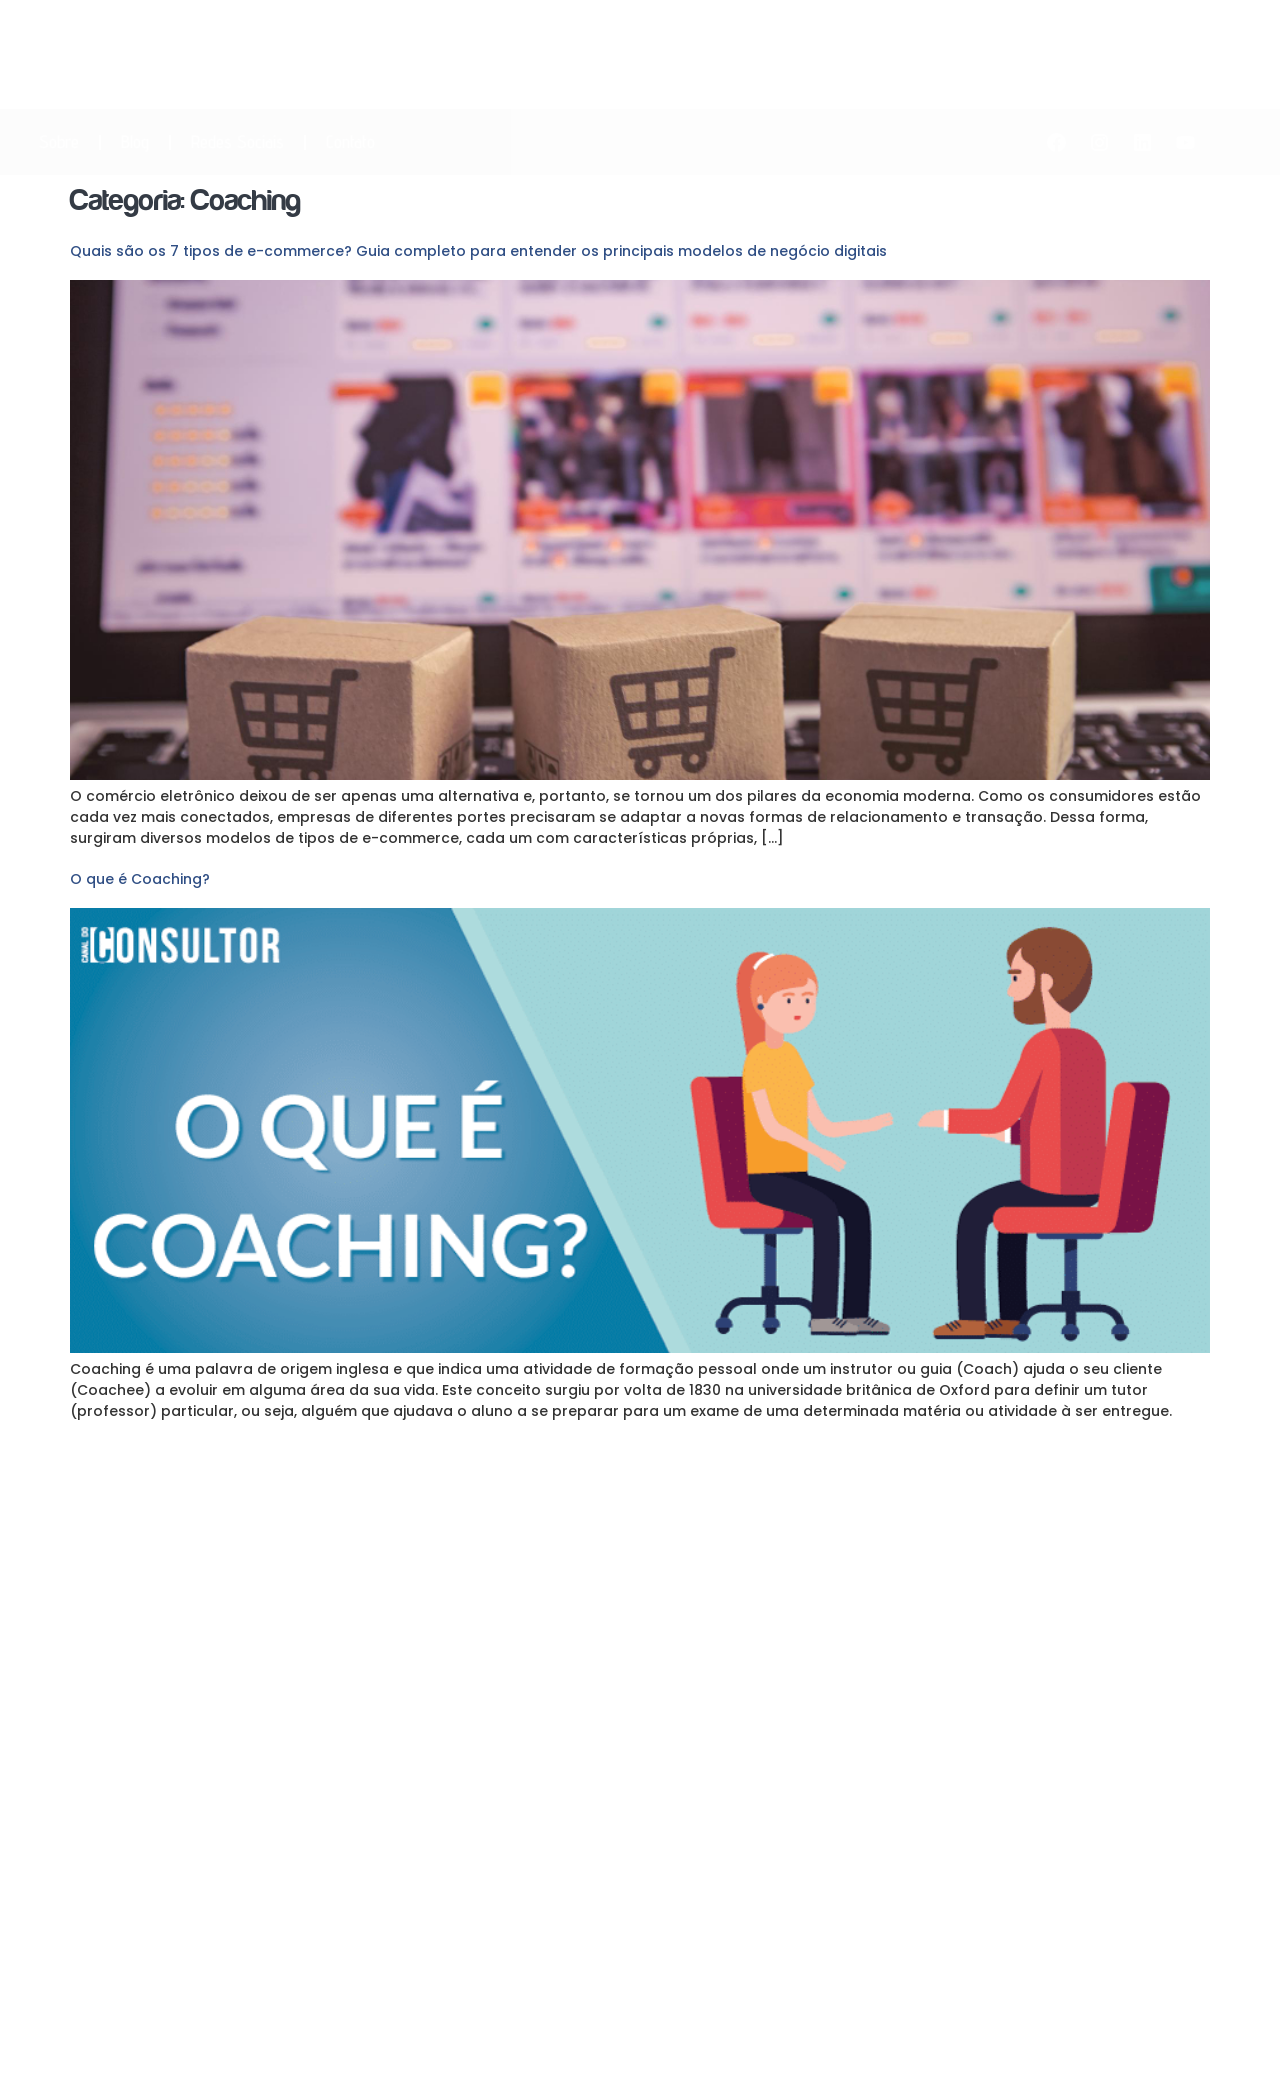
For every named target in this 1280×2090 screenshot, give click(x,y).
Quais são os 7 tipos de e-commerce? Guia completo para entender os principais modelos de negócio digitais (478, 251)
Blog (135, 141)
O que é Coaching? (140, 879)
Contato (350, 141)
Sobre (59, 141)
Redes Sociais (237, 141)
